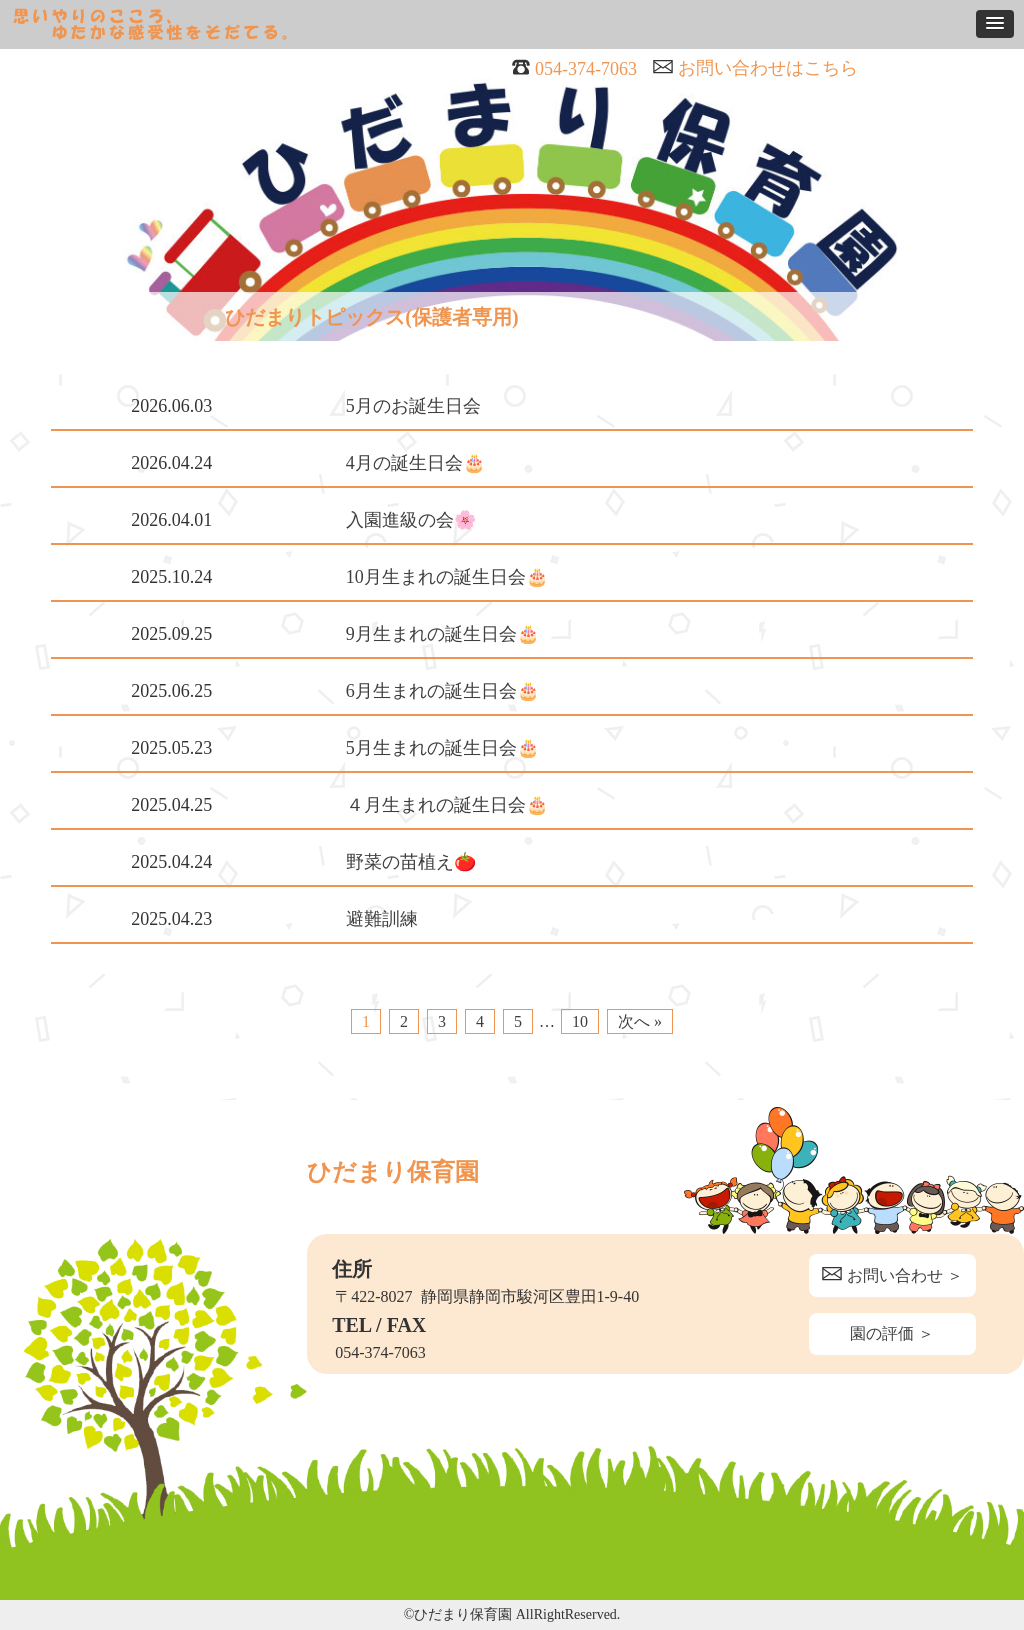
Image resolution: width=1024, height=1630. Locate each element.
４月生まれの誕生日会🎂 (447, 805)
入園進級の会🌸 (411, 520)
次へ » (640, 1021)
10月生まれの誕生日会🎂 (447, 577)
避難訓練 (382, 919)
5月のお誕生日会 (413, 406)
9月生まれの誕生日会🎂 (442, 634)
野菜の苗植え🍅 (411, 862)
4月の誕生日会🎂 (415, 463)
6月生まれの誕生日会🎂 (442, 691)
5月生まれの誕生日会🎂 (442, 748)
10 (580, 1021)
